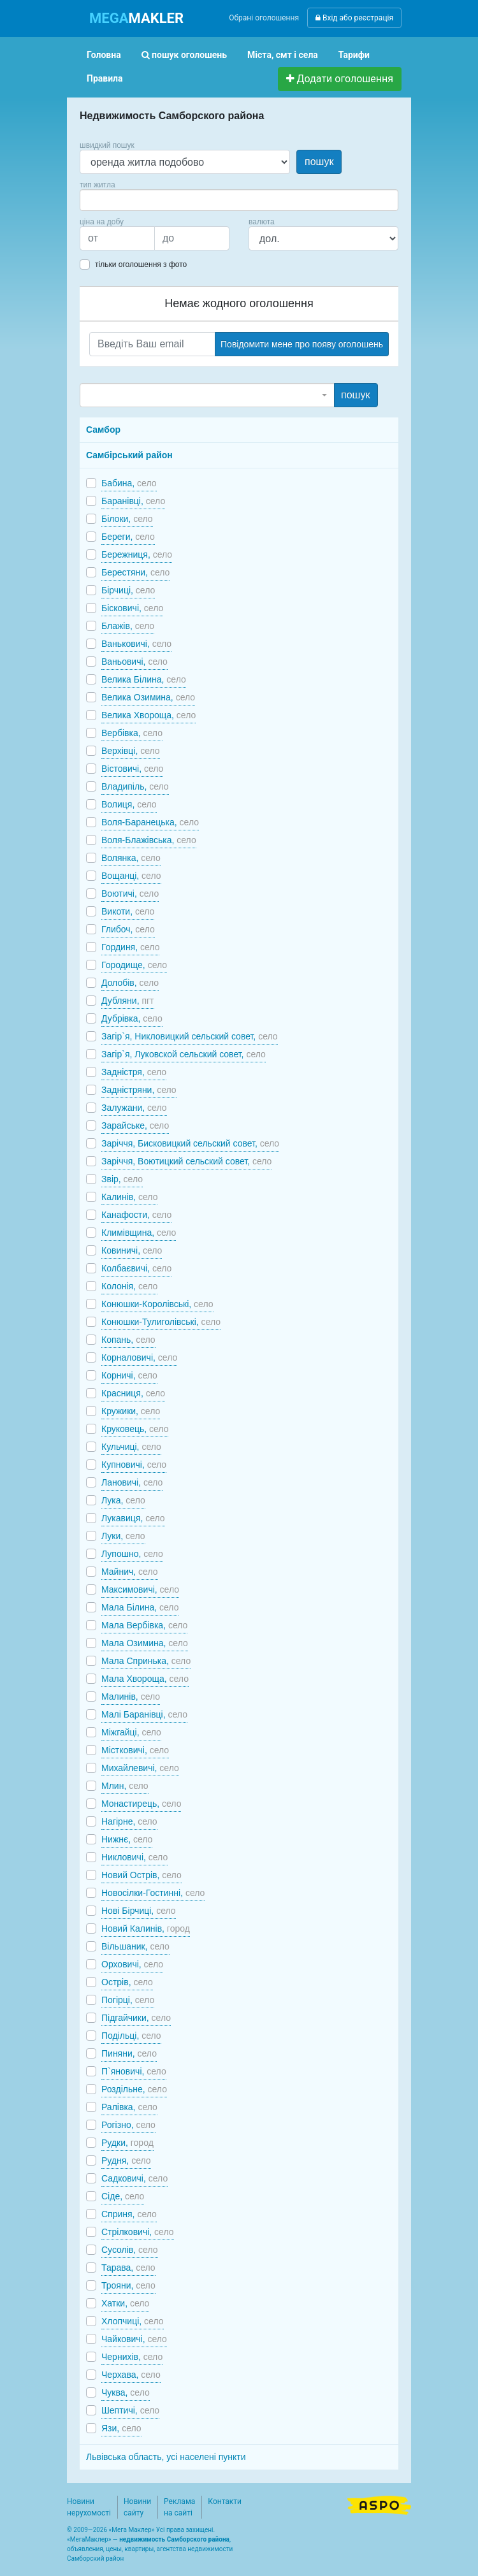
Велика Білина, (143, 679)
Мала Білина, (139, 1607)
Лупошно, (132, 1554)
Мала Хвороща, (145, 1679)
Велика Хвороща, (148, 715)
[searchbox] (102, 200)
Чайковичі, (134, 2339)
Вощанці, (131, 876)
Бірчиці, (128, 590)
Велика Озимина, (148, 697)
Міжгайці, (131, 1732)
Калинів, (129, 1197)
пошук (319, 161)
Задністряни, (139, 1090)
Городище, (134, 965)
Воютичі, (130, 893)
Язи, (121, 2428)
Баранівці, (133, 501)
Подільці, (131, 2035)
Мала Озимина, (144, 1643)
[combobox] (239, 200)
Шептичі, (130, 2410)
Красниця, (133, 1393)
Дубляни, (127, 1000)
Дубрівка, (132, 1018)
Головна (104, 55)
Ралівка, (129, 2107)
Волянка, (131, 858)
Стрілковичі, (137, 2232)
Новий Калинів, (145, 1928)
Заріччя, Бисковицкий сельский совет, (190, 1143)
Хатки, (125, 2303)
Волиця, (129, 804)
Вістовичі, (132, 768)
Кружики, (130, 1411)
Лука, (123, 1500)
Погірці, (127, 2000)
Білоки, (127, 519)
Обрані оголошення (264, 17)
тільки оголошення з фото (141, 264)
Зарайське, (135, 1125)
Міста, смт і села (282, 55)
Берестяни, (135, 572)
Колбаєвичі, (136, 1268)
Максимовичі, (140, 1589)
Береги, (128, 537)
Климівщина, (138, 1232)
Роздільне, (134, 2089)
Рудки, (127, 2143)
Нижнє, (126, 1839)
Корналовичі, (139, 1357)
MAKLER (136, 18)
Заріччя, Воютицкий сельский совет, (186, 1161)
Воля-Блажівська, (148, 840)
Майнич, (129, 1572)
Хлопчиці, (132, 2321)
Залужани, (134, 1108)
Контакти (225, 2501)
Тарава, (128, 2267)
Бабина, (129, 483)
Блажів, (127, 626)
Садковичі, (134, 2178)
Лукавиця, (133, 1518)
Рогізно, (128, 2125)
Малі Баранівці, (144, 1714)
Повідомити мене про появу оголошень (302, 344)
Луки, (123, 1536)
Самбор (103, 429)
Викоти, (127, 911)
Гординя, (130, 947)
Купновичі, (133, 1464)
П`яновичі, (133, 2071)
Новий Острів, (141, 1875)
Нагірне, (129, 1821)
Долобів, (130, 983)
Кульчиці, (131, 1447)
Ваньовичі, (134, 661)
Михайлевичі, (140, 1768)
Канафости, (136, 1215)
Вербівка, (132, 733)
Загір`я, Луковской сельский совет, (183, 1054)
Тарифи (354, 55)
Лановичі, (132, 1482)
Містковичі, (135, 1750)
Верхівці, (130, 751)
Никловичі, (134, 1857)
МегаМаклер (89, 2539)
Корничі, (129, 1375)
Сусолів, (129, 2250)
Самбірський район (129, 455)
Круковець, (134, 1429)
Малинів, (130, 1696)
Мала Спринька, (146, 1661)
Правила (105, 78)
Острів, (127, 1982)
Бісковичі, (132, 608)
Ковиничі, (131, 1250)
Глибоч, (128, 929)
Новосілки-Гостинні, (153, 1893)
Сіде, (122, 2196)
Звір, (122, 1179)
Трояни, (128, 2285)
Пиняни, (129, 2053)
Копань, (128, 1340)
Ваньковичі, (136, 644)
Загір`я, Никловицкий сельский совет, (189, 1036)
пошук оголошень (184, 55)
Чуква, (125, 2392)
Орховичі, (132, 1964)
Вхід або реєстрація (354, 17)
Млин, (124, 1786)
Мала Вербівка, (144, 1625)
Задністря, (133, 1072)
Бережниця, (136, 554)
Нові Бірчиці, (138, 1911)
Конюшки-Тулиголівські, (161, 1322)
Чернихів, (132, 2357)
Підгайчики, (136, 2018)
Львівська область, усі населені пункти (166, 2457)
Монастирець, (141, 1803)
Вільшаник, (135, 1946)
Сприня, (129, 2214)
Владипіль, (135, 786)
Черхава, (131, 2375)
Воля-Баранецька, (150, 822)
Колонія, (129, 1286)
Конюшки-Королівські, (157, 1304)
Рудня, (126, 2160)
